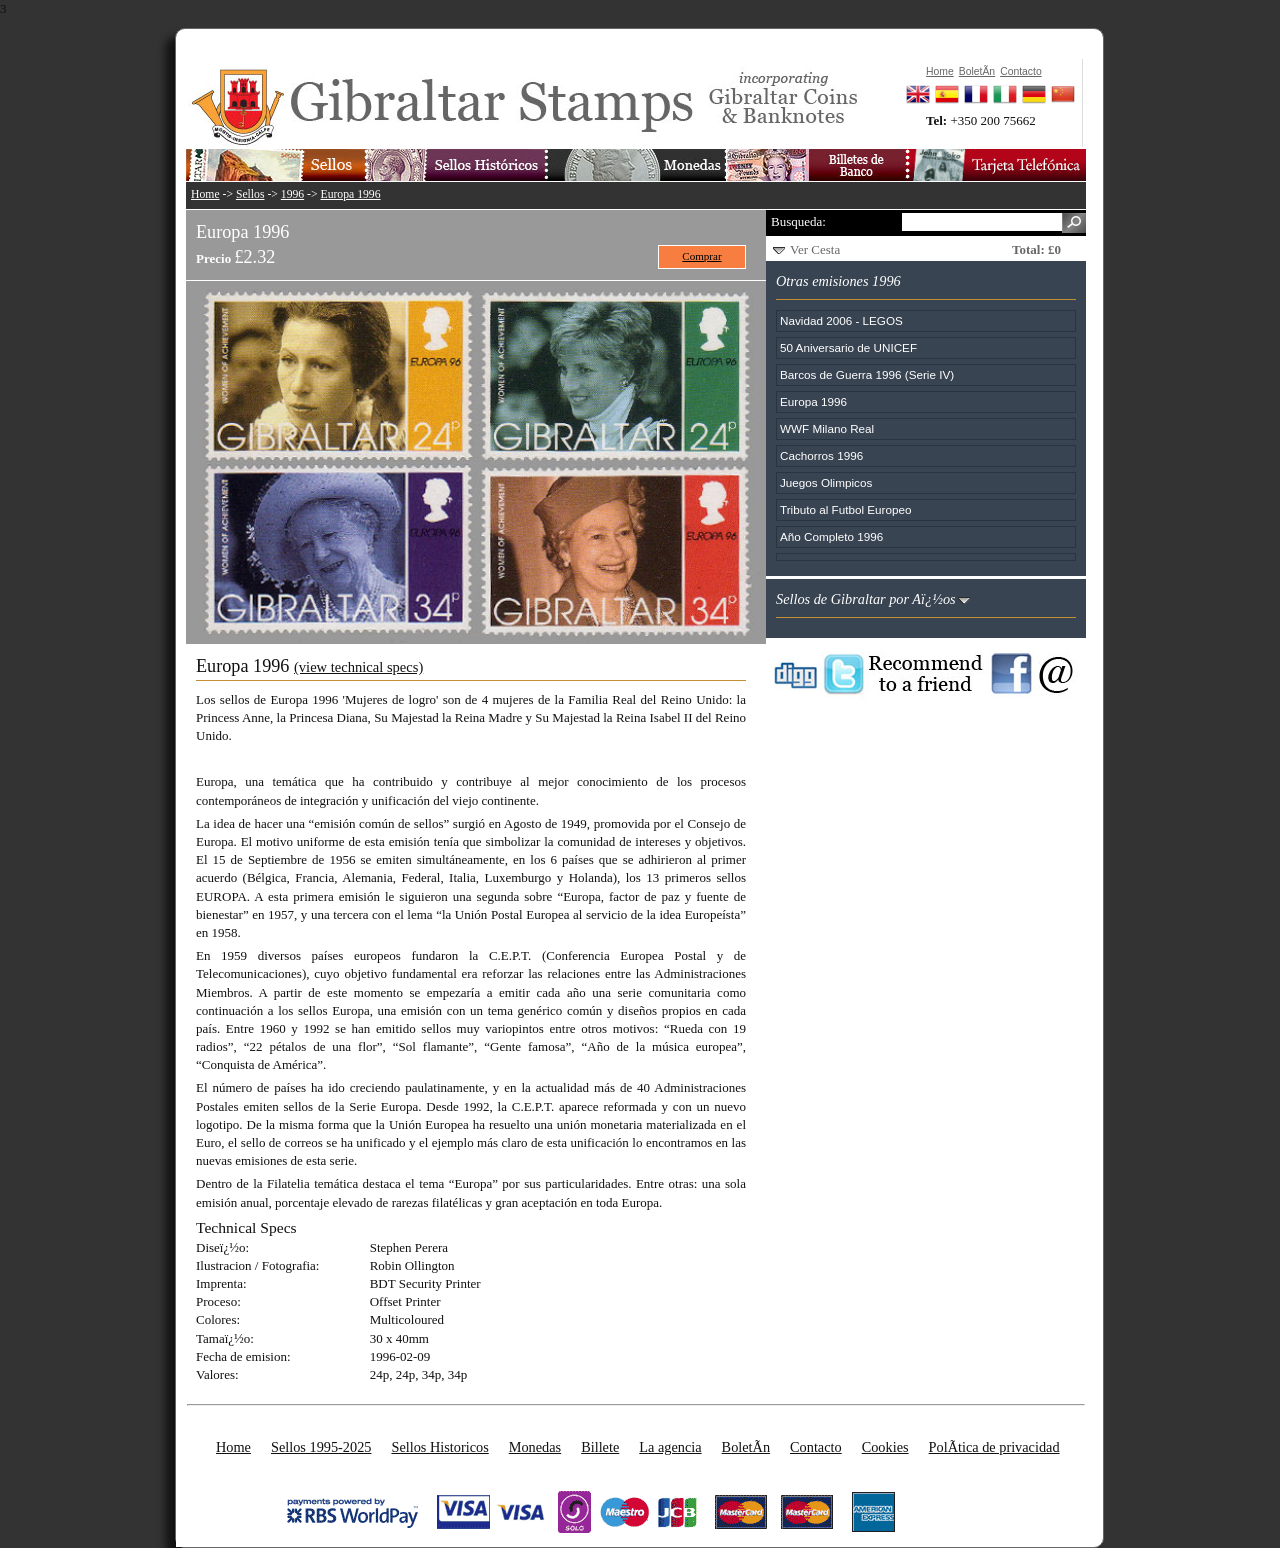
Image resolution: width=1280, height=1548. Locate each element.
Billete (600, 1447)
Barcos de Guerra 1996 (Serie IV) (867, 374)
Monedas (535, 1447)
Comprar (701, 256)
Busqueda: (798, 221)
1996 (292, 194)
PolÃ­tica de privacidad (994, 1447)
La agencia (670, 1447)
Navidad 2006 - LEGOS (841, 320)
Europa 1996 (351, 194)
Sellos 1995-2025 (321, 1447)
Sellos (250, 194)
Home (205, 194)
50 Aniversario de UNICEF (848, 347)
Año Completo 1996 (831, 536)
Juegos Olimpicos (826, 482)
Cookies (885, 1447)
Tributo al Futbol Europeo (845, 509)
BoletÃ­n (746, 1447)
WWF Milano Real (827, 428)
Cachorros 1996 (821, 455)
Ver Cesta (815, 249)
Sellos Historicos (439, 1447)
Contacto (816, 1447)
